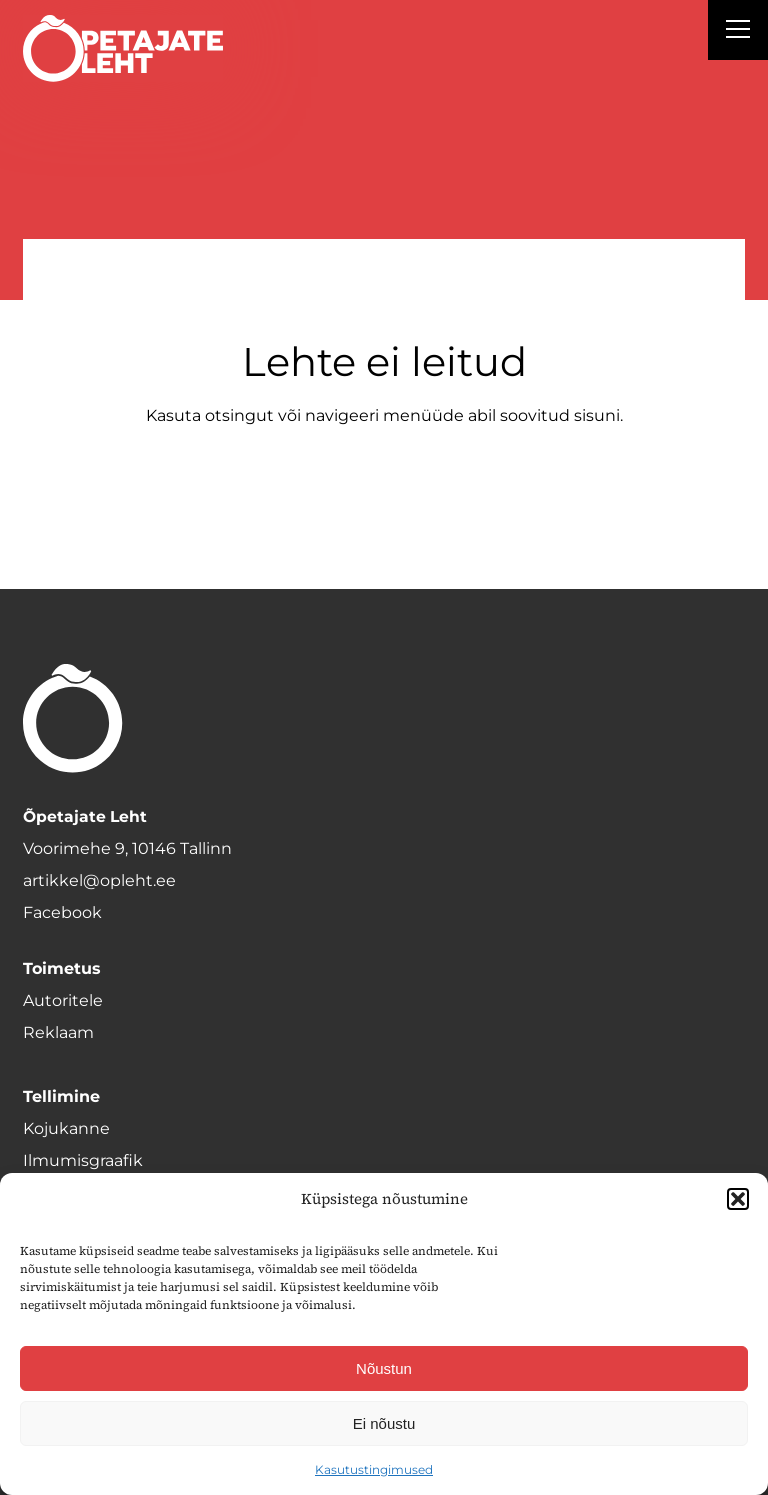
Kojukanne (66, 1128)
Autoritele (63, 1000)
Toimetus (62, 968)
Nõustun (384, 1368)
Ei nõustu (384, 1423)
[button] (738, 1199)
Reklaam (58, 1032)
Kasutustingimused (374, 1469)
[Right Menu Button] (738, 32)
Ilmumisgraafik (83, 1160)
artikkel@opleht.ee (99, 880)
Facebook (62, 912)
